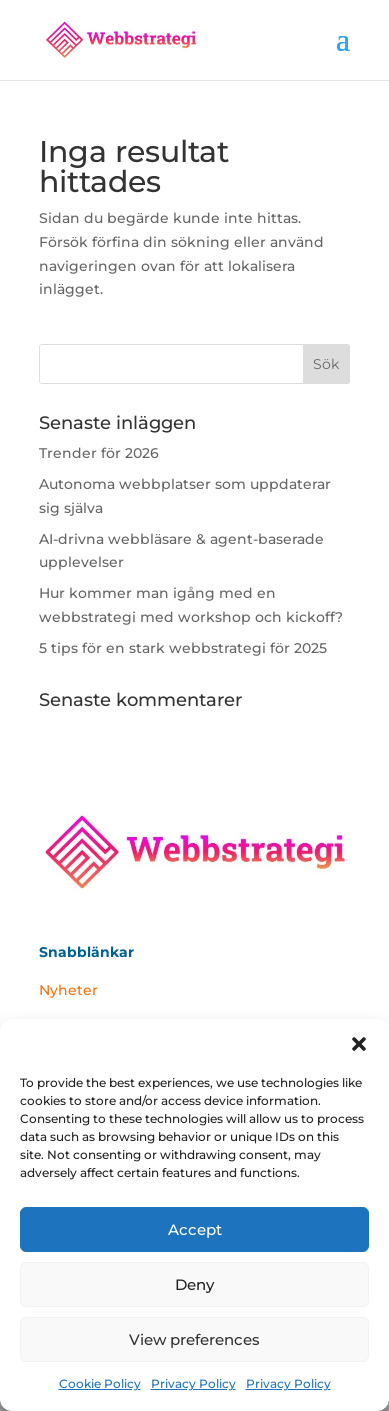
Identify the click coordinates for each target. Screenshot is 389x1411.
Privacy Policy (193, 1383)
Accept (195, 1229)
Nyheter (68, 990)
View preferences (194, 1339)
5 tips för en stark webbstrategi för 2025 (183, 648)
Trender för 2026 (99, 453)
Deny (194, 1284)
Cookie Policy (100, 1383)
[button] (359, 1044)
